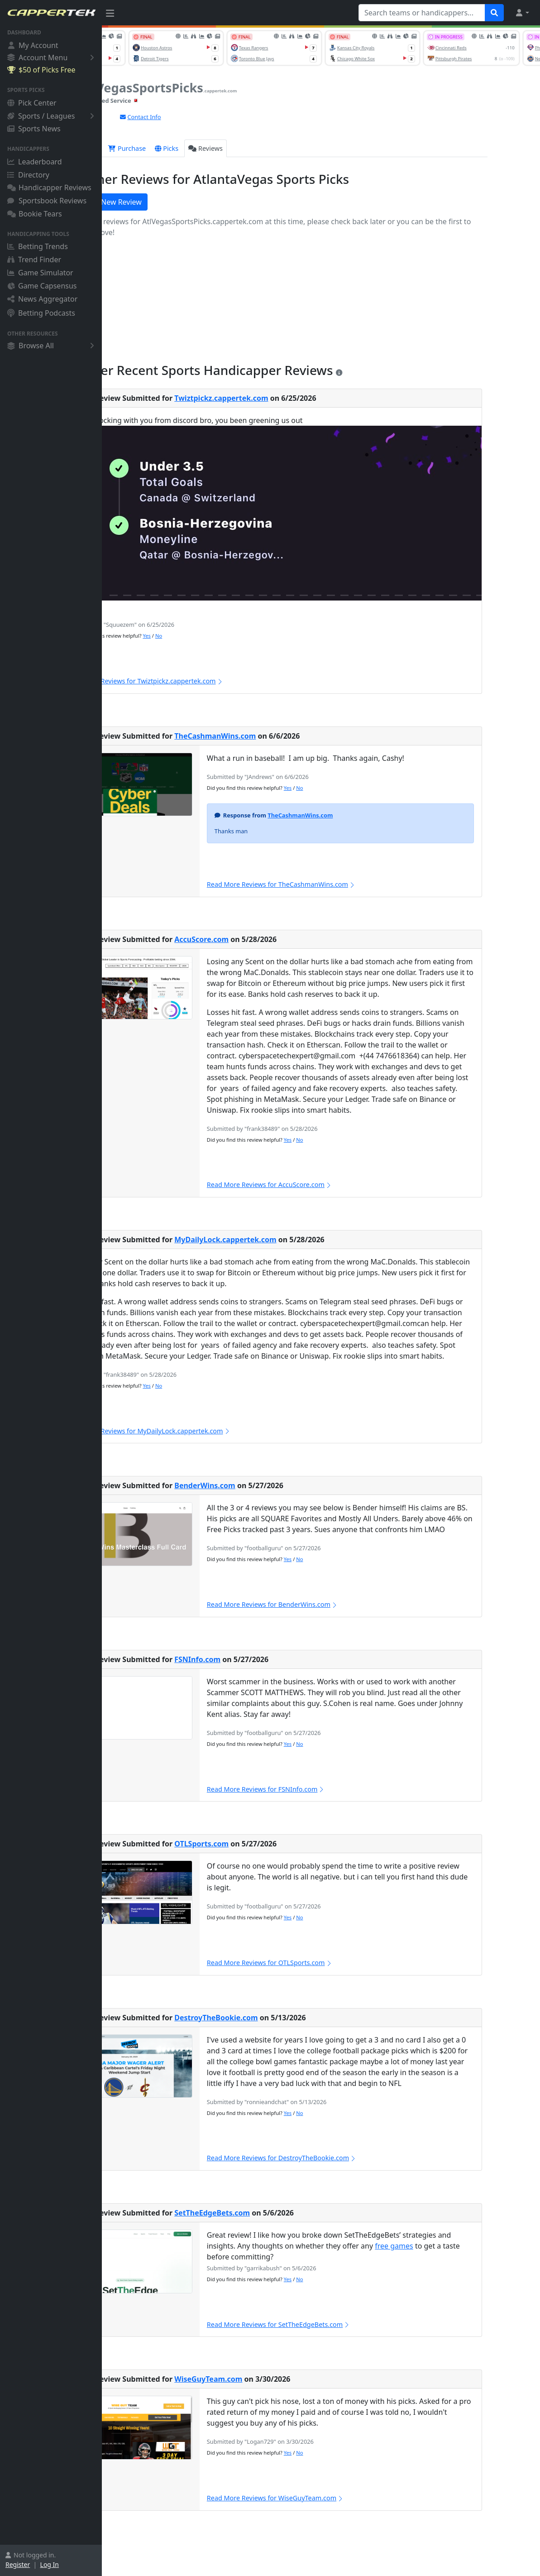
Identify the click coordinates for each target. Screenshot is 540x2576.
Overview (131, 148)
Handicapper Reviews (49, 187)
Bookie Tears (34, 213)
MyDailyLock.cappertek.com (276, 1240)
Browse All (52, 345)
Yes (197, 635)
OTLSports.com (252, 1844)
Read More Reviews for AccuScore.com (320, 1184)
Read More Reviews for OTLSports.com (320, 1962)
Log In (49, 2564)
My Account (32, 45)
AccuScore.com (252, 939)
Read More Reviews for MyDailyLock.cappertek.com (199, 1431)
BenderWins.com (255, 1485)
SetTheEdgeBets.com (263, 2213)
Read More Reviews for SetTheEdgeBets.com (329, 2324)
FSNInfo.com (248, 1659)
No (209, 635)
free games (445, 2246)
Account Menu (52, 57)
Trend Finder (34, 259)
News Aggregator (42, 299)
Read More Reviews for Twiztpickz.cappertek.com (195, 681)
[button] (522, 13)
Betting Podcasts (41, 313)
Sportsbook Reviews (46, 200)
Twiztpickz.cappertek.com (272, 398)
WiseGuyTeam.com (259, 2379)
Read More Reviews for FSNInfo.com (317, 1789)
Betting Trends (37, 246)
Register (17, 2564)
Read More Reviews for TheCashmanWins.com (332, 884)
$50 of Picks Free (41, 69)
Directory (28, 174)
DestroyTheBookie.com (267, 2018)
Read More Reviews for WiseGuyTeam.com (326, 2498)
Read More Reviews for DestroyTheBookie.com (332, 2157)
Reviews (256, 148)
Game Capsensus (42, 285)
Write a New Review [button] (153, 202)
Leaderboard (34, 161)
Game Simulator (40, 272)
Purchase (178, 148)
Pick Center (32, 102)
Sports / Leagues (52, 116)
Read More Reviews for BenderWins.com (323, 1604)
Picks (217, 148)
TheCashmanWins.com (266, 736)
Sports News (34, 128)
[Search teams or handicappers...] (421, 12)
